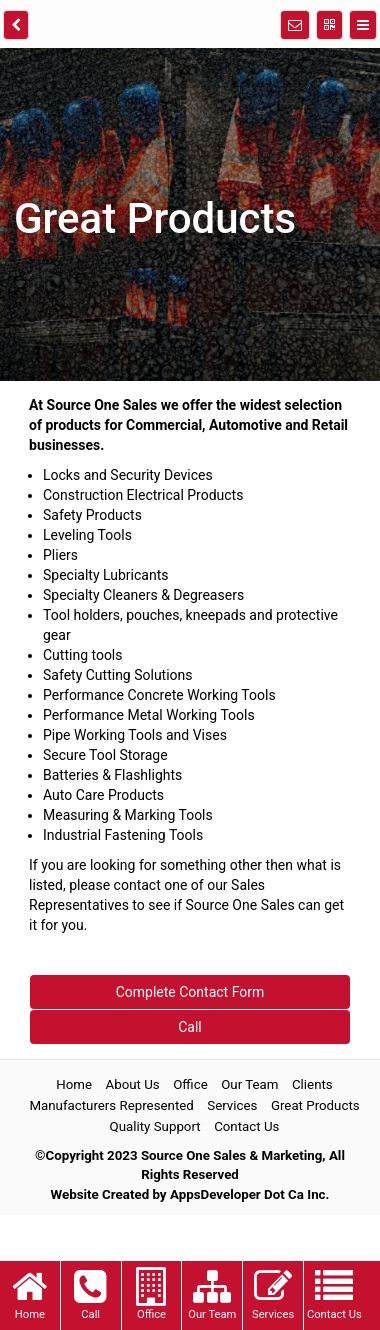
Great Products (315, 1106)
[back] (16, 25)
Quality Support (155, 1127)
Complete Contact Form (190, 992)
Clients (312, 1085)
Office (190, 1085)
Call (190, 1027)
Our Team (249, 1085)
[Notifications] (295, 25)
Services (232, 1106)
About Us (133, 1085)
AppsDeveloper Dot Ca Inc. (250, 1195)
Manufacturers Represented (111, 1106)
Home (74, 1085)
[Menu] (363, 25)
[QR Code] (329, 25)
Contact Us (246, 1127)
